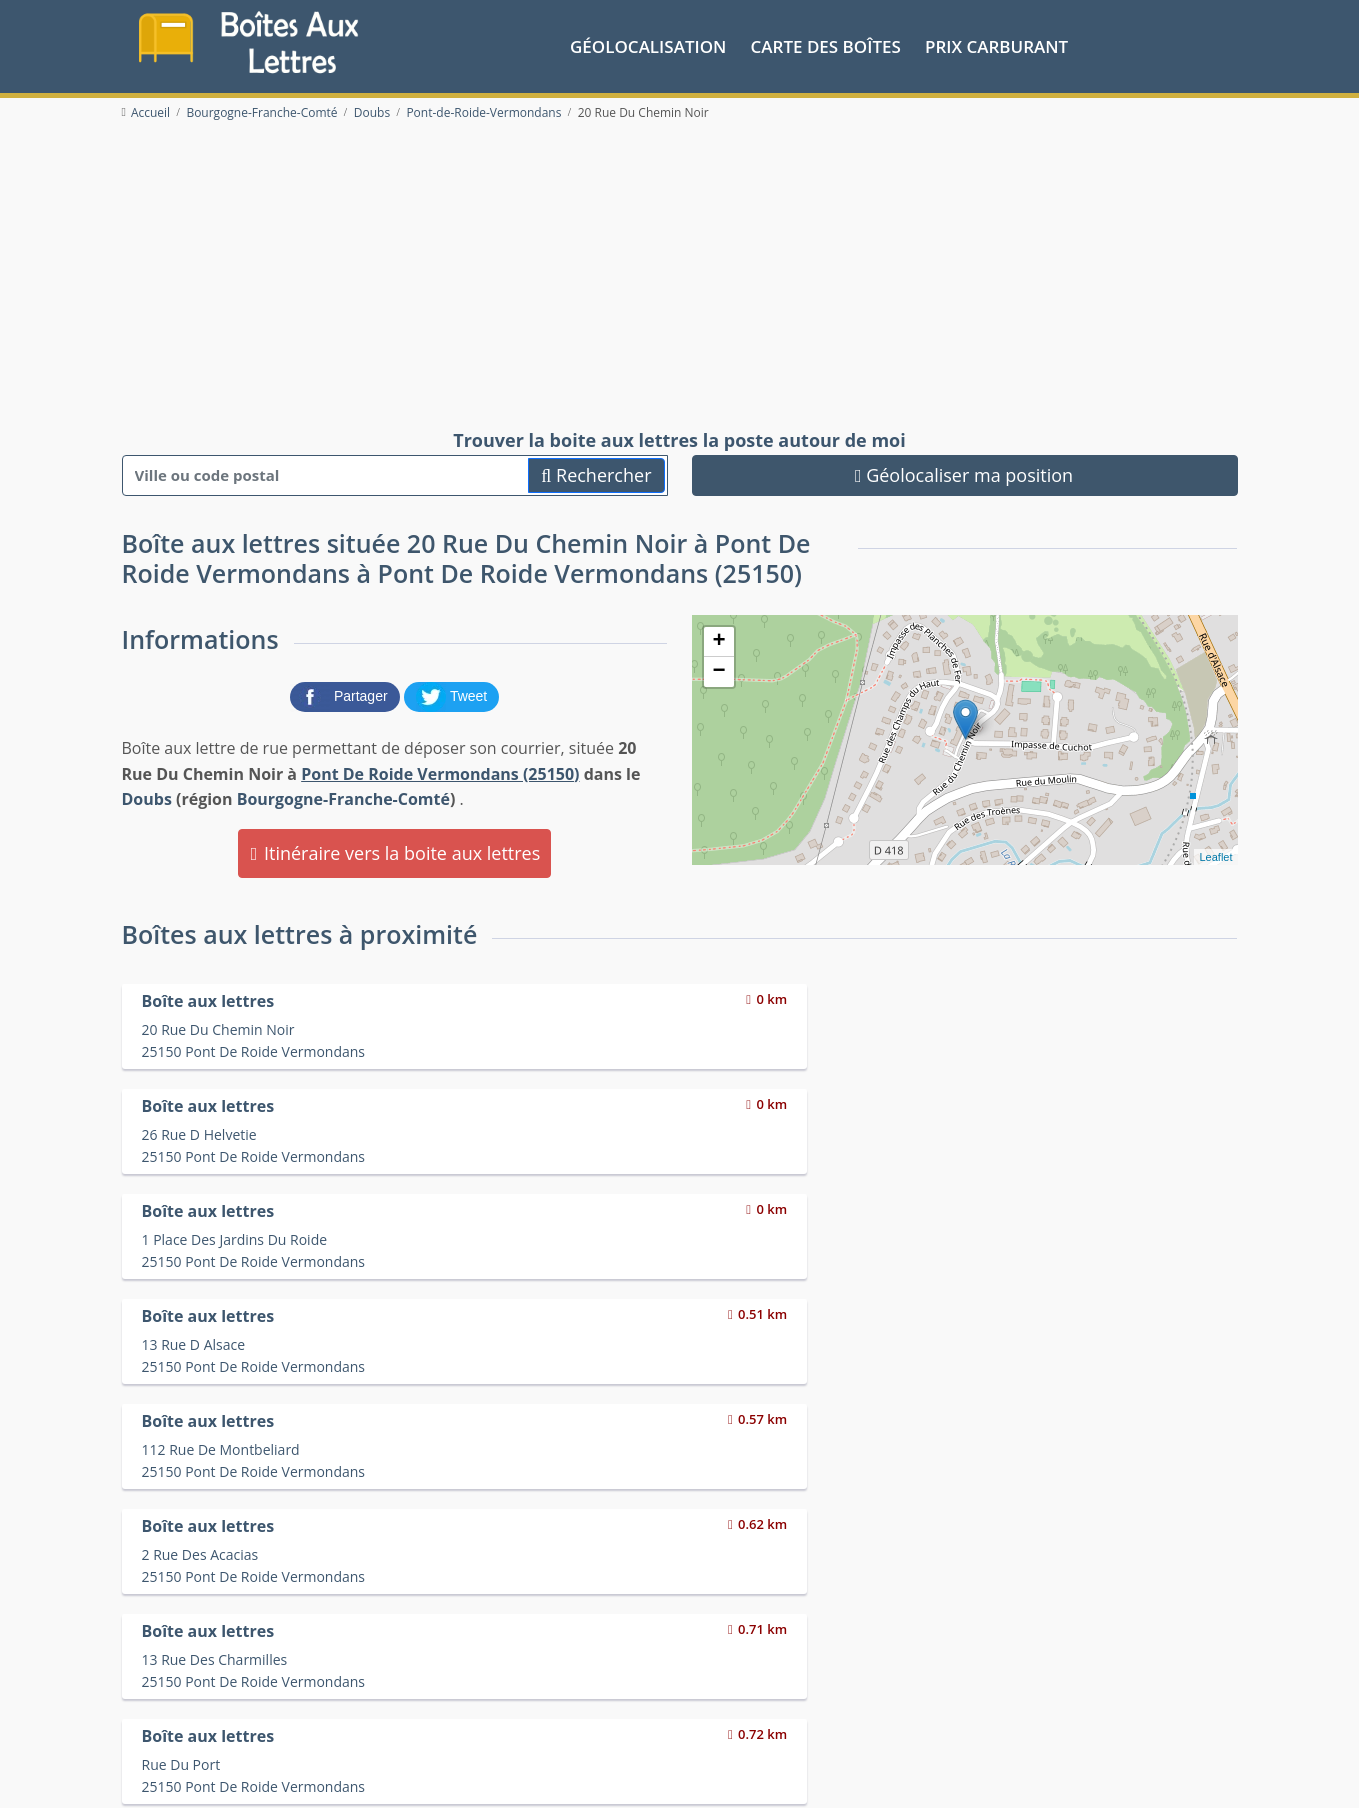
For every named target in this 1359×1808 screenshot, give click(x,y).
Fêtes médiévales (1003, 1708)
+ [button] (718, 638)
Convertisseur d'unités (1020, 1683)
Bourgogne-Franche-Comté (343, 795)
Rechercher (596, 470)
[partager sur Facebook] (347, 691)
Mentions (421, 1776)
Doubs (147, 795)
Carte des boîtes (826, 43)
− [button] (718, 668)
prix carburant (996, 43)
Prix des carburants (731, 1683)
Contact (363, 1776)
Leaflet (1215, 852)
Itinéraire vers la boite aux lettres (395, 848)
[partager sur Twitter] (452, 691)
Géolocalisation (648, 43)
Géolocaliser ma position (964, 470)
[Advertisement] (680, 272)
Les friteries (706, 1708)
